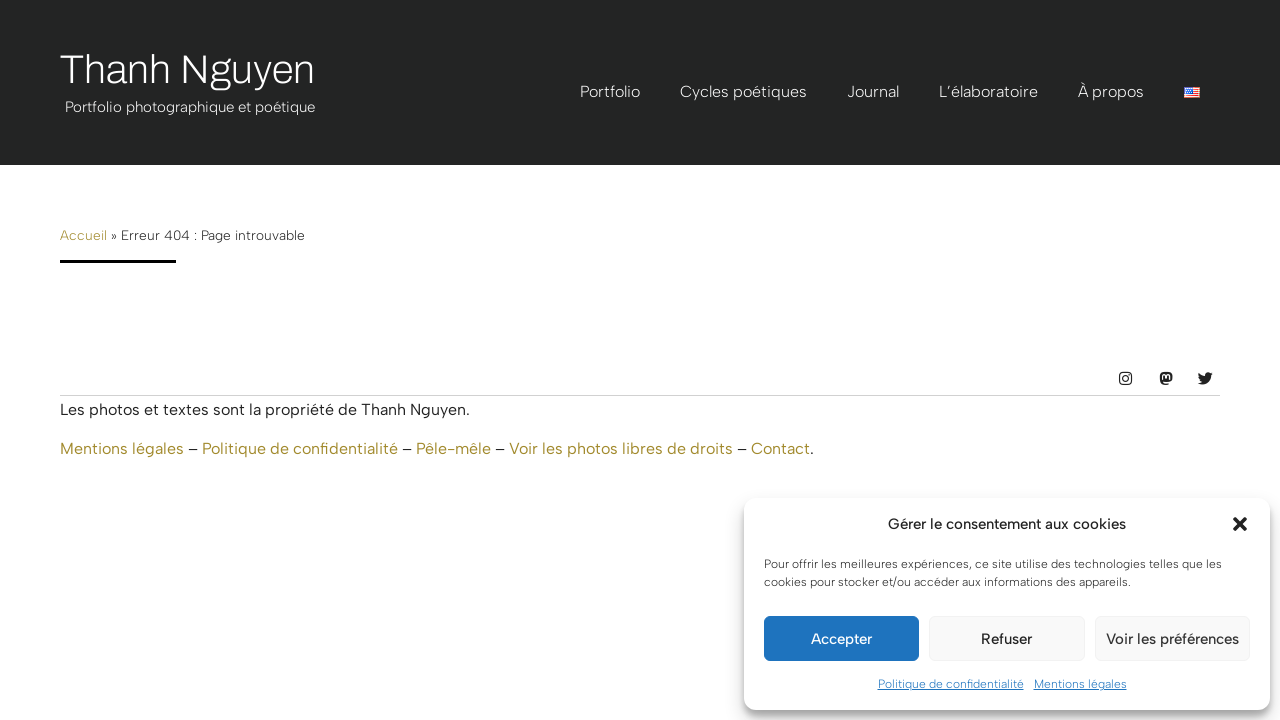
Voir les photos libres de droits (621, 448)
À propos (1111, 91)
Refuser (1006, 639)
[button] (1240, 524)
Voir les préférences (1172, 639)
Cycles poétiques (743, 91)
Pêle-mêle (453, 448)
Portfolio (610, 91)
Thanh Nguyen (187, 69)
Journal (873, 91)
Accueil (83, 235)
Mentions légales (1080, 684)
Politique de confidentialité (951, 684)
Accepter (841, 639)
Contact (780, 448)
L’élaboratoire (988, 91)
